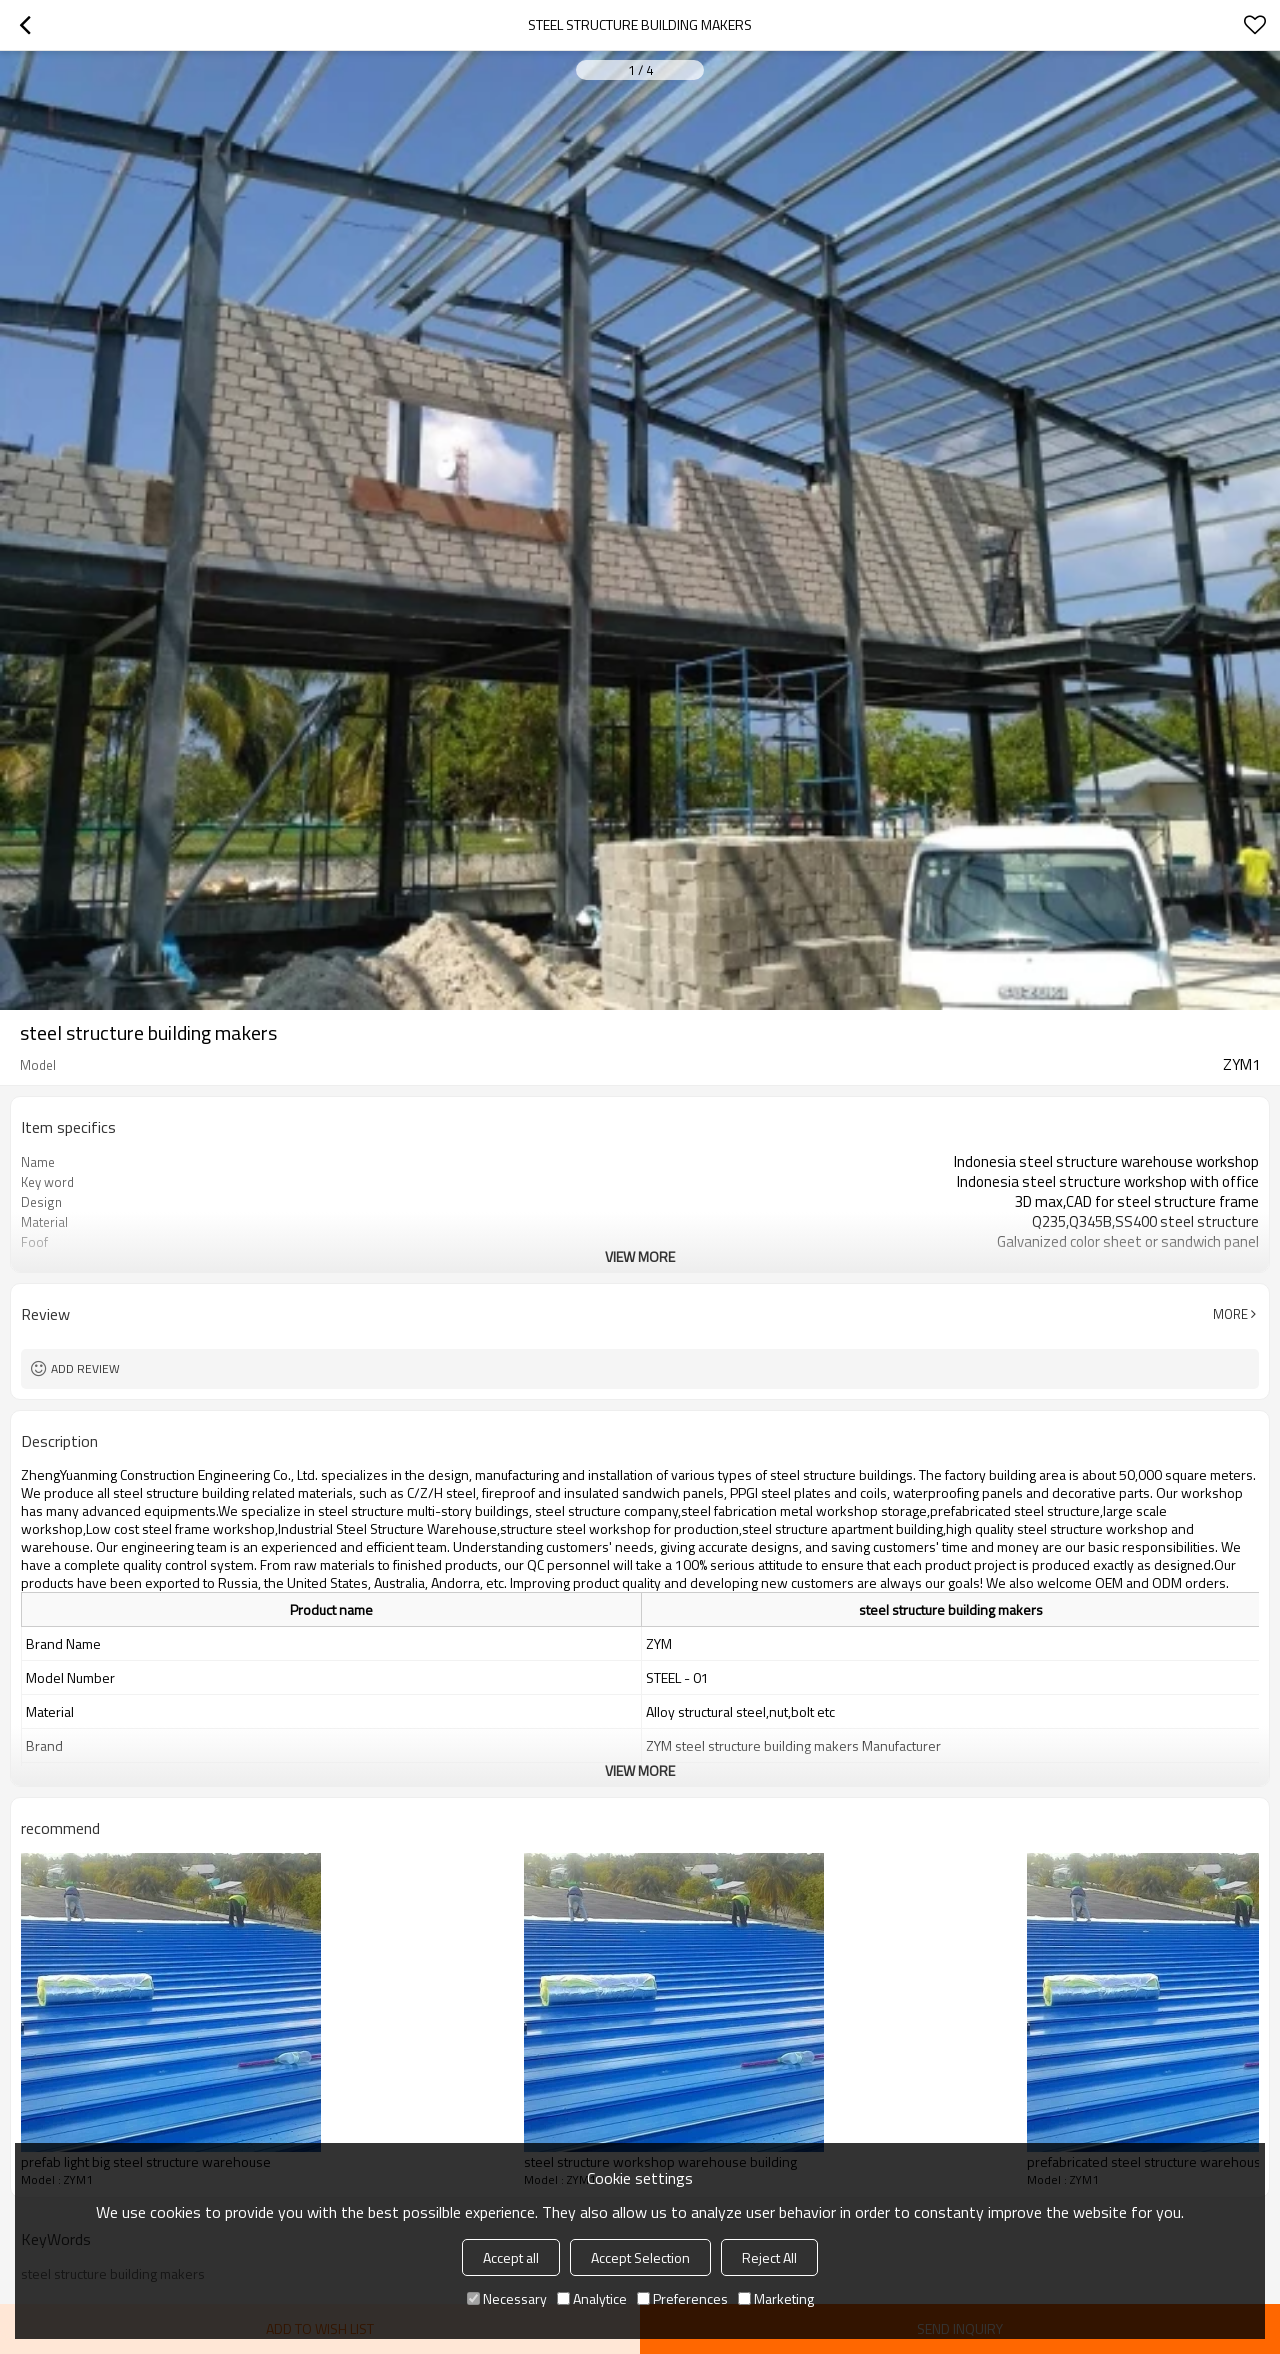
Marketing (776, 2298)
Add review (85, 1368)
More (1230, 1314)
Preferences (682, 2298)
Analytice (592, 2298)
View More (640, 1256)
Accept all (511, 2257)
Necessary (507, 2298)
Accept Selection (640, 2257)
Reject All (769, 2257)
